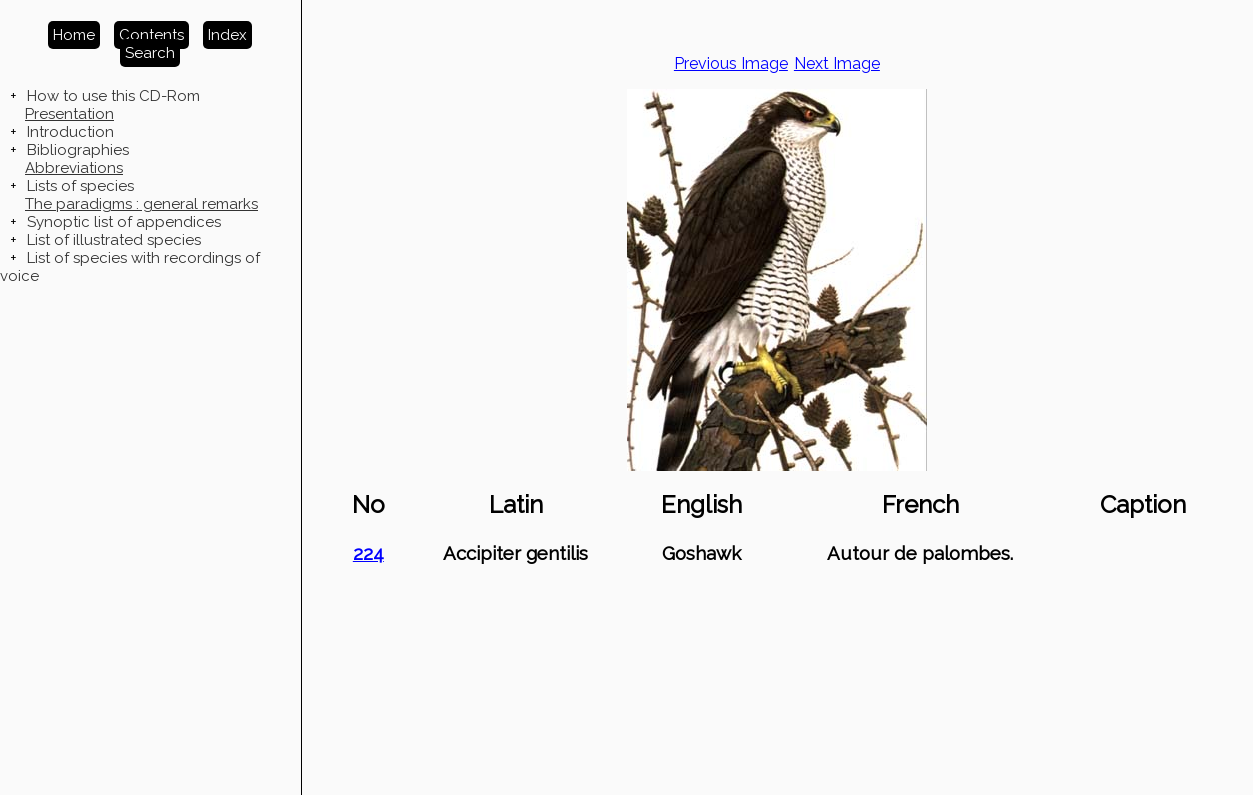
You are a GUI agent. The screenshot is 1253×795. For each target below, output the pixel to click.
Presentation (69, 114)
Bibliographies (78, 150)
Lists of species (80, 186)
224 (368, 553)
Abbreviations (74, 168)
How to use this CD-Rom (113, 96)
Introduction (70, 132)
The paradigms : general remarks (141, 204)
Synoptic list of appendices (124, 222)
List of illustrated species (114, 240)
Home (74, 35)
